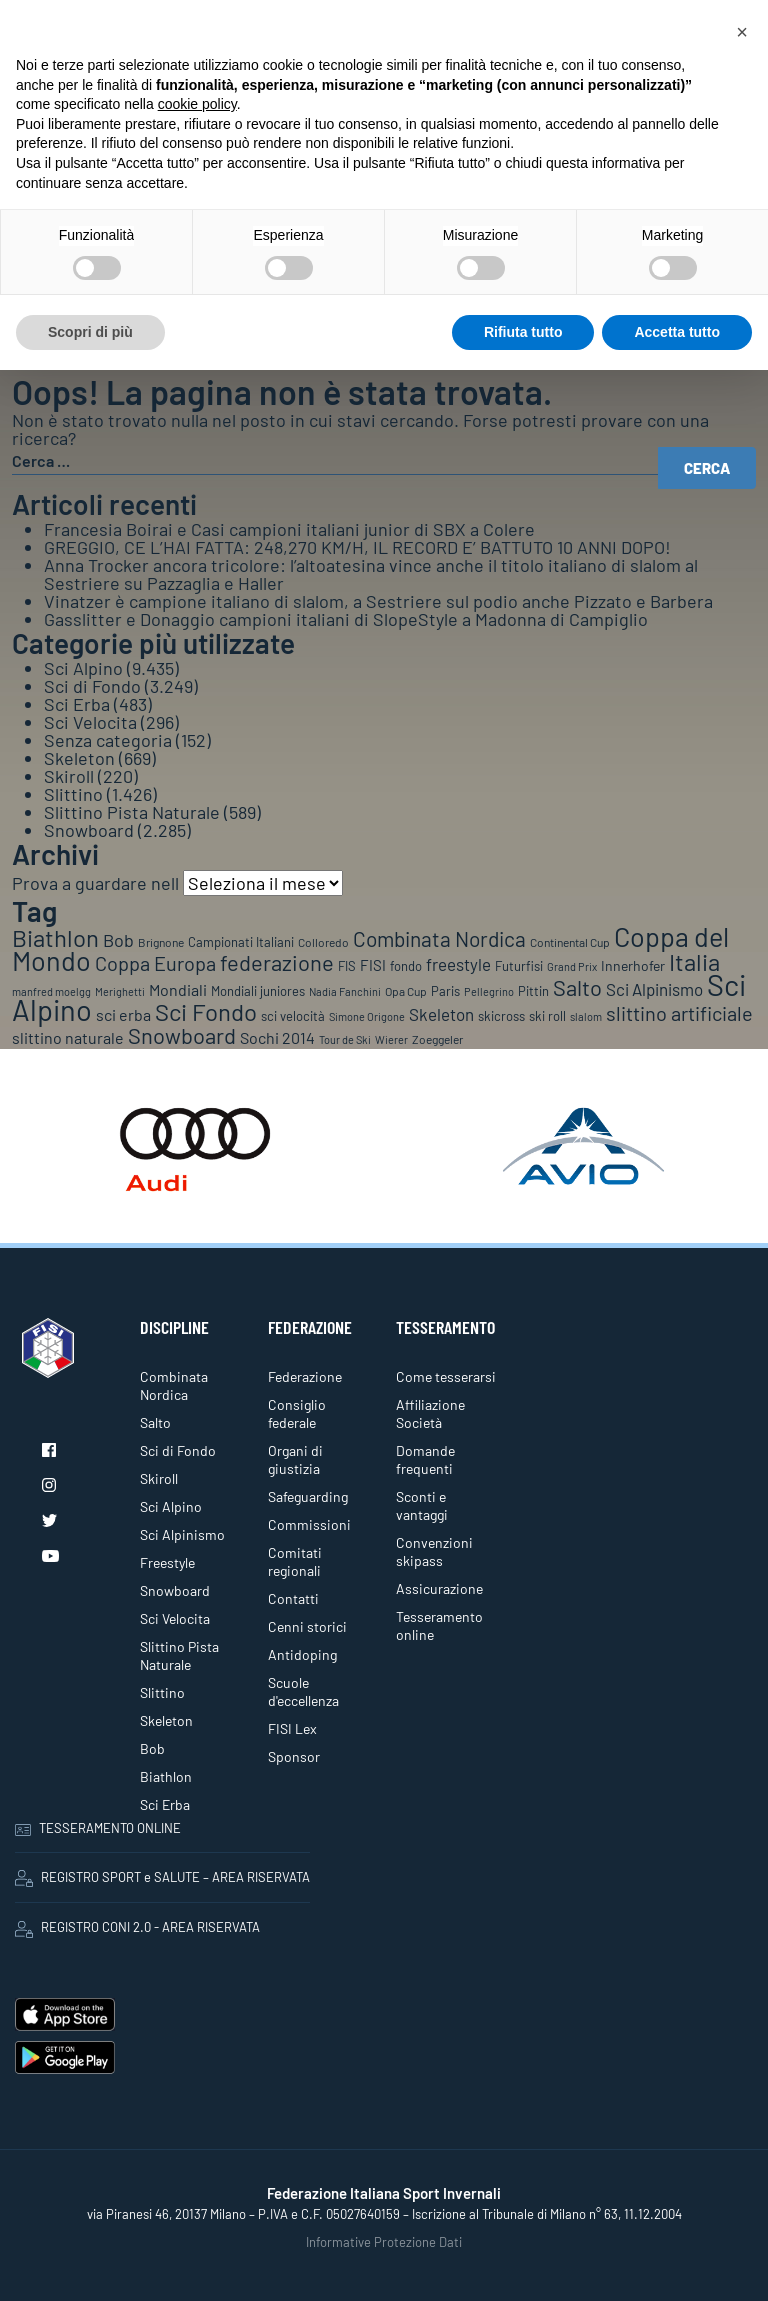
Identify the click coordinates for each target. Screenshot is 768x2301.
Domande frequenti (425, 1459)
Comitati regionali (295, 1561)
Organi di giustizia (295, 1459)
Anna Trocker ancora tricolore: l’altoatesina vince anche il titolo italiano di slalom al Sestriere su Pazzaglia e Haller (371, 574)
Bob (152, 1748)
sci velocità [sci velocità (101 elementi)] (293, 1016)
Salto (155, 1422)
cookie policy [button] (197, 104)
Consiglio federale (297, 1413)
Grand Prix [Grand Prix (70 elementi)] (572, 966)
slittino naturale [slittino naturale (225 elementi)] (68, 1037)
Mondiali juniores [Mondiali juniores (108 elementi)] (258, 991)
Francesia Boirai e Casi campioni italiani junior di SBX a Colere (289, 529)
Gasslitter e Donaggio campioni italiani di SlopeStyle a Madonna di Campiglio (346, 619)
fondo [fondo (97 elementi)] (406, 966)
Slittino (73, 794)
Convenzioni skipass (434, 1551)
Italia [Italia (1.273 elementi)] (694, 961)
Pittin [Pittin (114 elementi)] (533, 991)
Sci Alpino (83, 668)
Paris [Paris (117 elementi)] (445, 991)
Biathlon (166, 1776)
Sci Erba (77, 704)
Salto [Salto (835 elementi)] (577, 987)
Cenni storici (307, 1626)
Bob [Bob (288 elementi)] (118, 940)
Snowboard (89, 830)
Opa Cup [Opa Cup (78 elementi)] (406, 991)
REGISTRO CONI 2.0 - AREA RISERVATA (137, 1928)
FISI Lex (292, 1728)
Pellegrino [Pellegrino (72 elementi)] (489, 991)
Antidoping (302, 1654)
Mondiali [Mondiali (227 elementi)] (178, 989)
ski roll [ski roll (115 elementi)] (547, 1016)
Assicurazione (439, 1588)
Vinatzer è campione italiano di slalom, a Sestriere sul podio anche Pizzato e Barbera (378, 601)
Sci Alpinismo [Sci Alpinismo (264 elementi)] (654, 989)
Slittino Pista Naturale (132, 812)
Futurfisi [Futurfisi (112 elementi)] (519, 966)
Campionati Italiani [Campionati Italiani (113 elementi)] (241, 942)
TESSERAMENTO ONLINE (98, 1828)
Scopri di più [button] (90, 332)
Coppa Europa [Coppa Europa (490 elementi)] (155, 963)
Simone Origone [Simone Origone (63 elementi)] (367, 1016)
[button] (742, 32)
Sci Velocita (90, 722)
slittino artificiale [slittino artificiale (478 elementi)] (679, 1013)
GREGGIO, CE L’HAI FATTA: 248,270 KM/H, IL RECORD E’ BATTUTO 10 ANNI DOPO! (357, 547)
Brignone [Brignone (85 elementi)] (161, 942)
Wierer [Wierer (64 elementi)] (391, 1039)
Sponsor (294, 1756)
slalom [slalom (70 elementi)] (586, 1016)
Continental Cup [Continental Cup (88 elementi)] (570, 942)
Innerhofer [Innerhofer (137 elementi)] (633, 965)
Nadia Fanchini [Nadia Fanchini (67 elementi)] (345, 991)
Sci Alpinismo (182, 1534)
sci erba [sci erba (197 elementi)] (123, 1014)
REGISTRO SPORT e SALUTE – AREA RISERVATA (162, 1878)
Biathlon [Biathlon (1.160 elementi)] (55, 937)
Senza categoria (108, 740)
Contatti (293, 1598)
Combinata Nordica (174, 1385)
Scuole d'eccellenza (303, 1691)
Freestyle (167, 1562)
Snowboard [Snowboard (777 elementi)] (182, 1035)
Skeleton (79, 758)
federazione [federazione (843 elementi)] (277, 962)
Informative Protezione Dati (384, 2242)
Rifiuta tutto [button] (523, 332)
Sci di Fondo (92, 686)
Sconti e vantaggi (422, 1505)
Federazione (305, 1376)
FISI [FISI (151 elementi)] (373, 965)
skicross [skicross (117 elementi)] (501, 1016)
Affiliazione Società (430, 1413)
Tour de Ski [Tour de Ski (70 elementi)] (345, 1039)
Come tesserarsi (446, 1376)
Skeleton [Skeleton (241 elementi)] (441, 1014)
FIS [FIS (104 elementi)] (347, 966)
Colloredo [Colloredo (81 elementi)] (323, 942)
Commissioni (309, 1524)
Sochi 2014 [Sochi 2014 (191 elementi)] (277, 1037)
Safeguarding (308, 1496)
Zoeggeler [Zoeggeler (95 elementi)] (437, 1039)
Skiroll (69, 776)
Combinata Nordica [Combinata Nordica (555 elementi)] (439, 938)
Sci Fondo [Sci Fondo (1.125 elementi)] (206, 1011)
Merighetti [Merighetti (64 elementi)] (120, 991)
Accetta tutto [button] (677, 332)
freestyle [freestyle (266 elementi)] (458, 964)
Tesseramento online (439, 1625)
